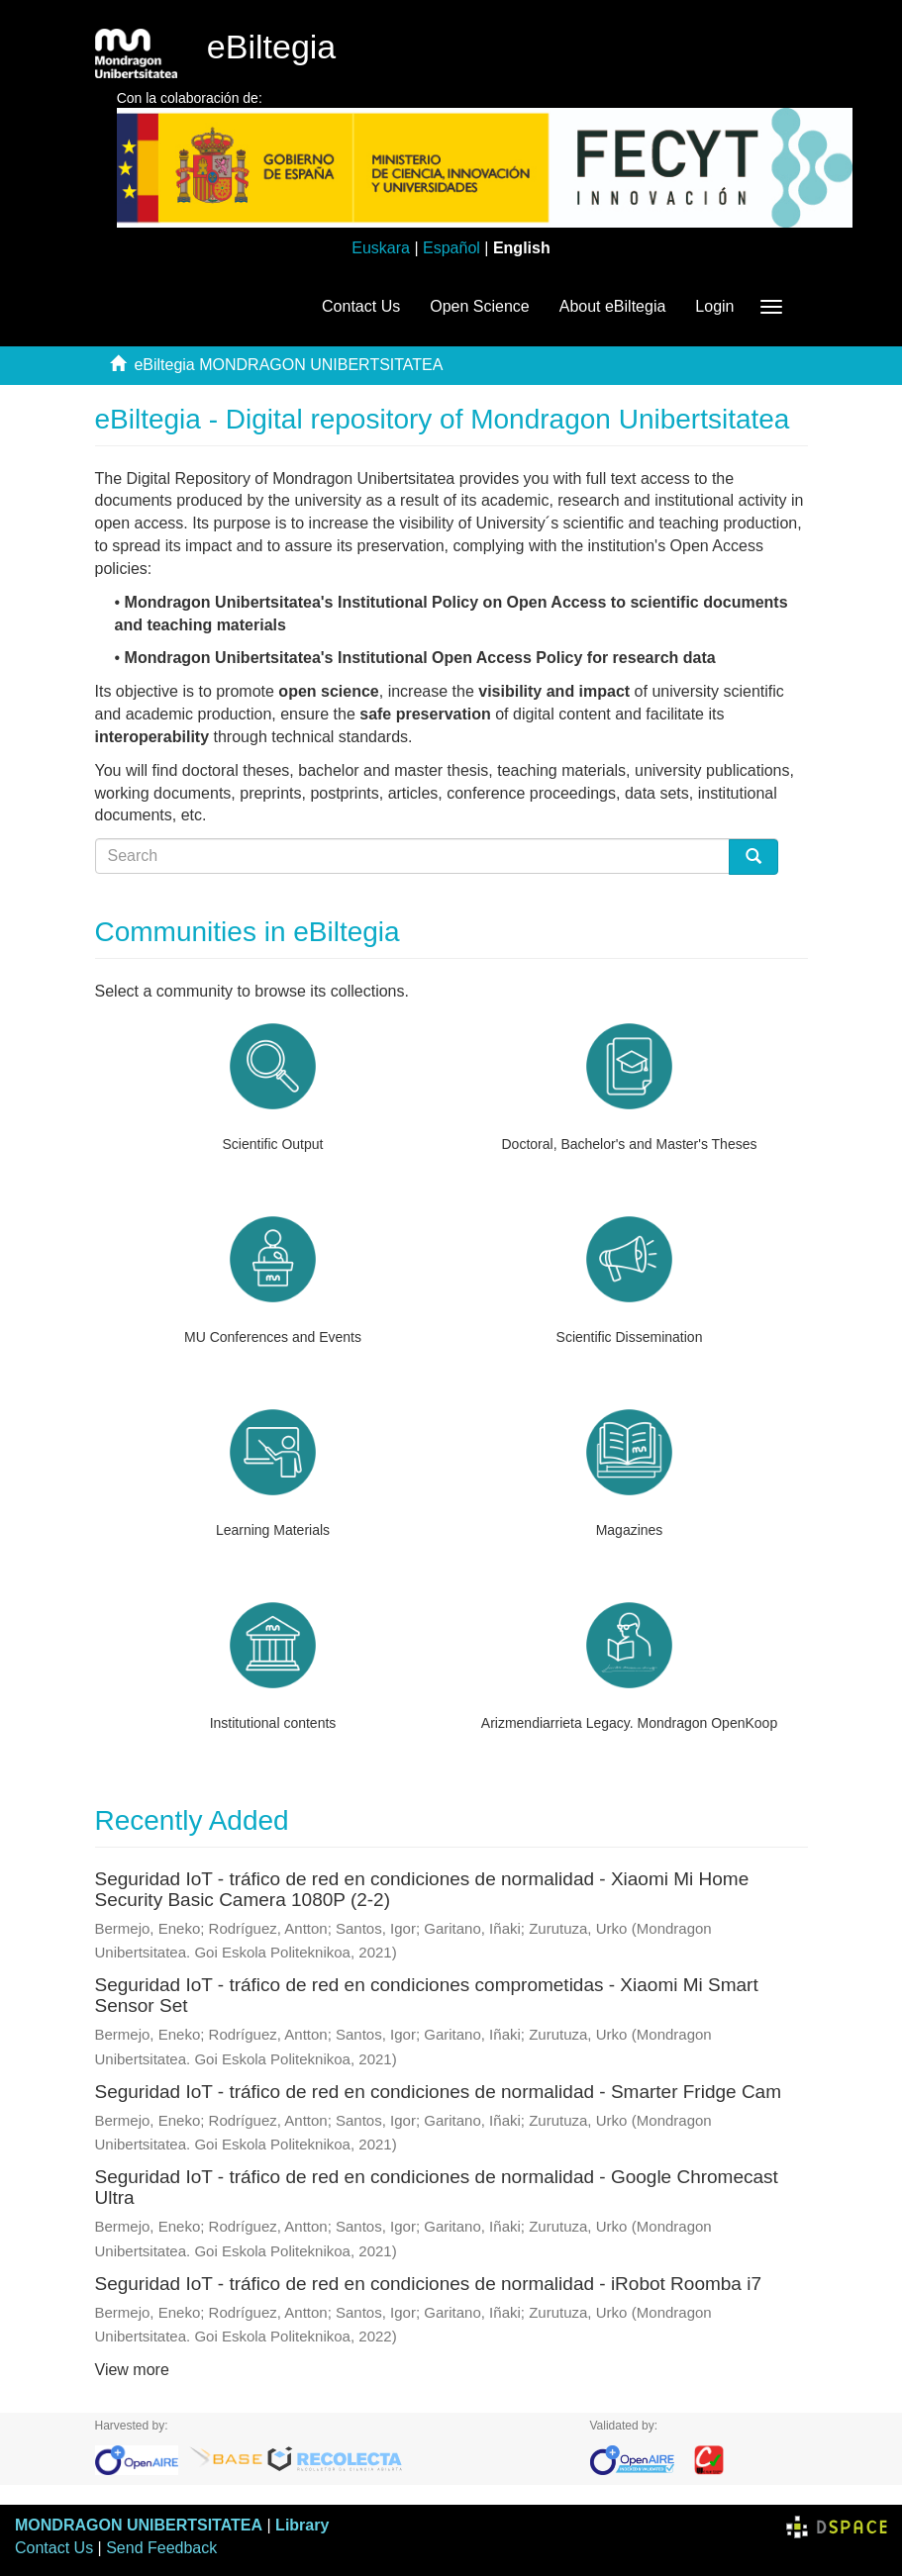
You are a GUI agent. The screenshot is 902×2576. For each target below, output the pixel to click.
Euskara (380, 247)
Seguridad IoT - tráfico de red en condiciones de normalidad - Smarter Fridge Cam (438, 2091)
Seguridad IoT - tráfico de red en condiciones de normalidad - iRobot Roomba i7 (428, 2283)
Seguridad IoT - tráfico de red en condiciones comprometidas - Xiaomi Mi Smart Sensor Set (426, 1995)
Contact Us (361, 306)
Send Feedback (161, 2547)
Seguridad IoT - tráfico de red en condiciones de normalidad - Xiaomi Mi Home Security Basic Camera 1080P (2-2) (422, 1889)
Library (302, 2525)
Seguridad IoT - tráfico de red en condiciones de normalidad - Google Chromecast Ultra (436, 2187)
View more (132, 2369)
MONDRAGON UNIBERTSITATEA (138, 2525)
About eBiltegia (612, 306)
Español (451, 247)
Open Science (480, 306)
